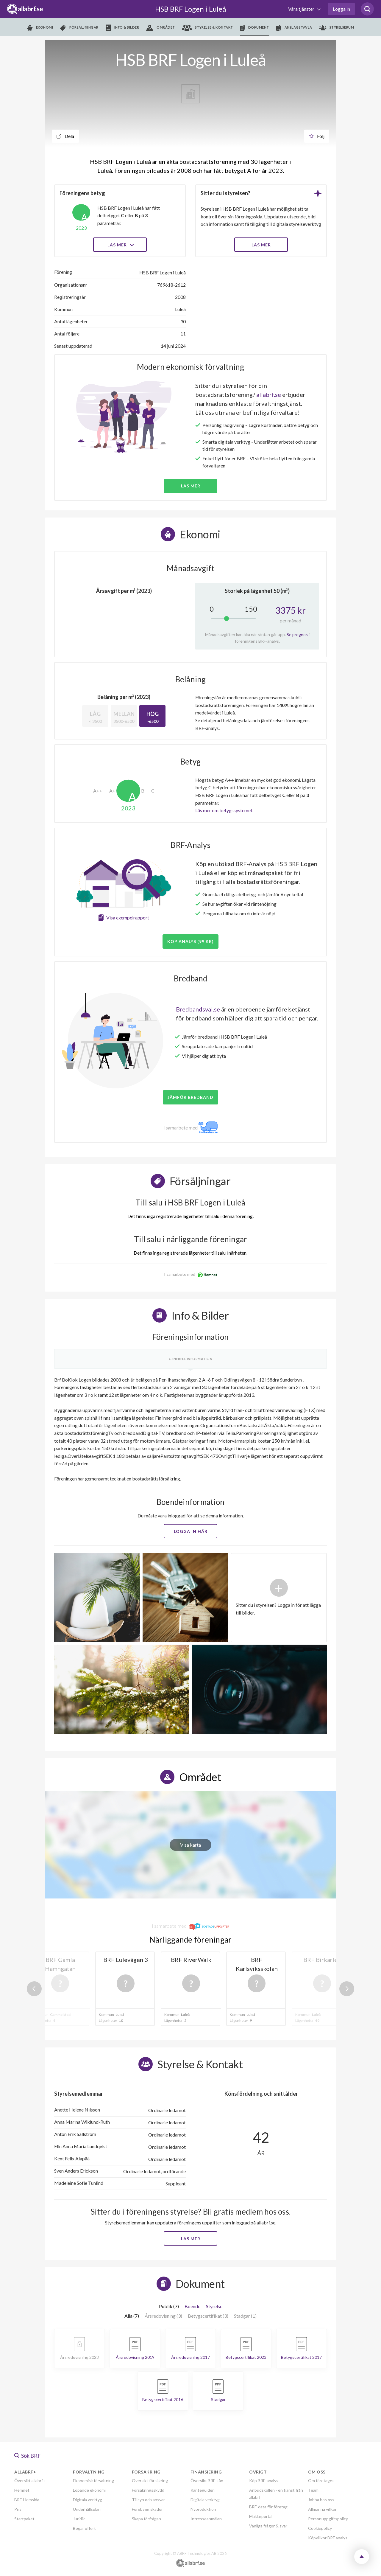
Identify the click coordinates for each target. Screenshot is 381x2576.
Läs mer (120, 244)
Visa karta (190, 1845)
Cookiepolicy (320, 2528)
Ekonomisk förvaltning (93, 2480)
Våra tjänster (301, 9)
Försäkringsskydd (148, 2490)
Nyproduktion (203, 2509)
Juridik (79, 2518)
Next (346, 1988)
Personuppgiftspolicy (328, 2518)
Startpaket (24, 2518)
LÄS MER (261, 244)
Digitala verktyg (87, 2499)
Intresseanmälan (206, 2518)
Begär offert (84, 2528)
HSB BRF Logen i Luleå (190, 8)
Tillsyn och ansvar (148, 2499)
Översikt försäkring (150, 2480)
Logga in (341, 9)
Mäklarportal (260, 2516)
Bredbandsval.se (198, 1009)
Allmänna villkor (322, 2509)
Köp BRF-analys (263, 2480)
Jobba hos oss (321, 2499)
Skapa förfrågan (146, 2518)
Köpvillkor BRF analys (327, 2537)
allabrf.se (268, 394)
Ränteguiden (202, 2490)
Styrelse (214, 2306)
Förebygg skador (147, 2509)
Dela (65, 136)
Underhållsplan (87, 2509)
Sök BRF (27, 2455)
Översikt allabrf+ (30, 2480)
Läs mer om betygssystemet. (224, 810)
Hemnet (21, 2490)
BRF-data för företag (268, 2506)
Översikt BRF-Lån (206, 2480)
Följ (316, 136)
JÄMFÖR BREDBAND (190, 1097)
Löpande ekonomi (89, 2490)
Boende (192, 2306)
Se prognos (297, 634)
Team (313, 2490)
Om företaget (321, 2480)
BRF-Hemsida (26, 2499)
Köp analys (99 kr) (190, 941)
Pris (17, 2509)
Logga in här (190, 1531)
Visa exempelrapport (127, 917)
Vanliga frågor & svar (268, 2525)
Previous (34, 1988)
